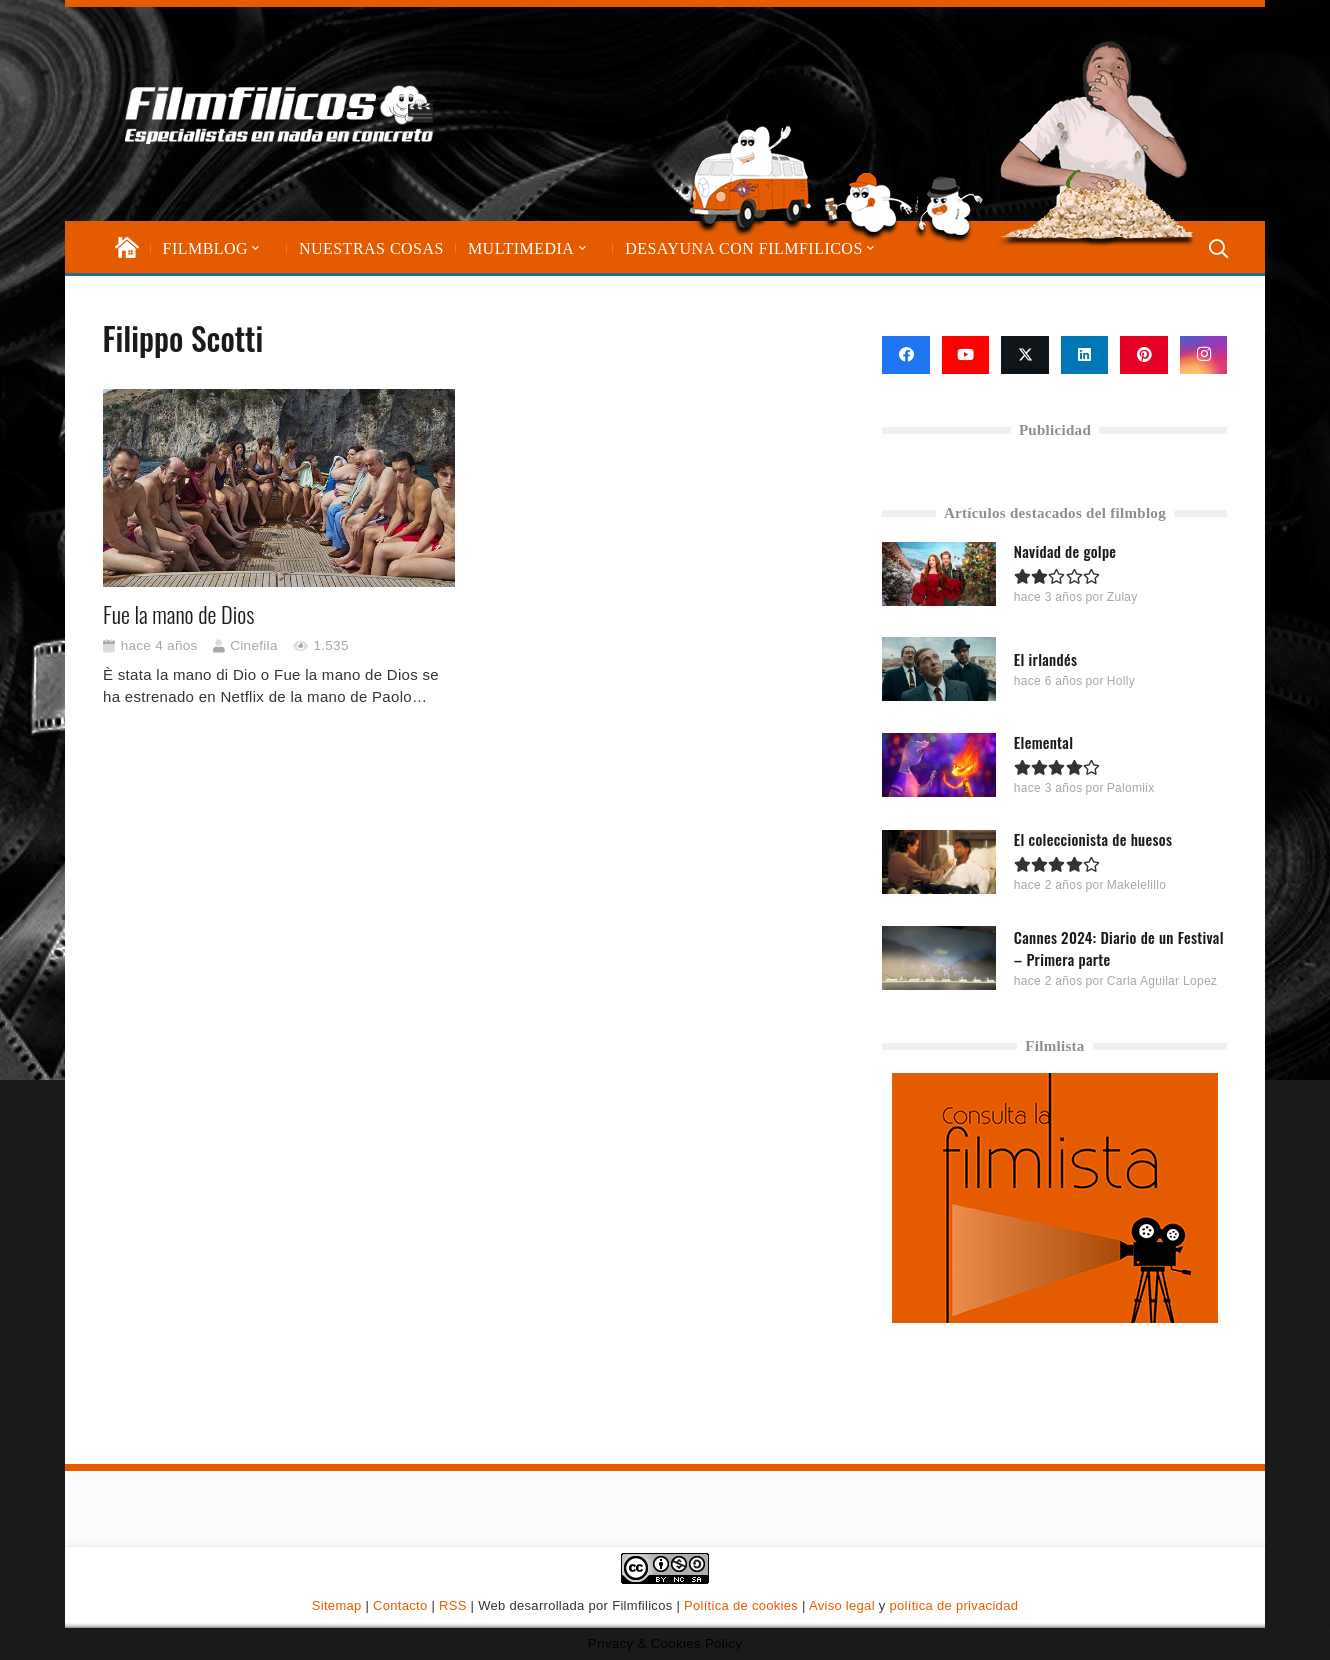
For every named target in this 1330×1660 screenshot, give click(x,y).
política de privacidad (953, 1605)
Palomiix (1131, 788)
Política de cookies (741, 1605)
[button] (254, 248)
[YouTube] (966, 355)
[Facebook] (906, 355)
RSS (453, 1605)
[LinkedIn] (1085, 355)
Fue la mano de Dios (178, 614)
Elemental (1043, 742)
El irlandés (1045, 658)
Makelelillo (1136, 885)
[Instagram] (1204, 355)
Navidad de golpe (1065, 551)
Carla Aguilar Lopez (1162, 980)
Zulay (1122, 597)
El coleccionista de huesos (1093, 839)
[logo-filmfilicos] (283, 114)
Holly (1121, 680)
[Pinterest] (1144, 355)
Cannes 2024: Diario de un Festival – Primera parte (1119, 947)
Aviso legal (842, 1605)
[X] (1025, 355)
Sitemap (337, 1605)
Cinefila (253, 645)
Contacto (400, 1605)
